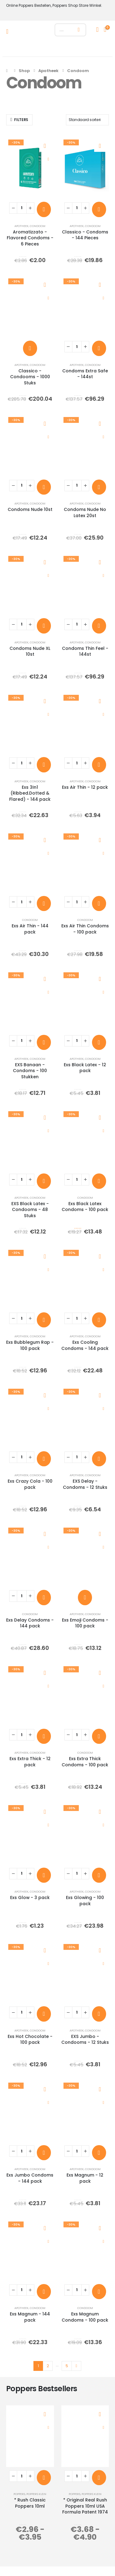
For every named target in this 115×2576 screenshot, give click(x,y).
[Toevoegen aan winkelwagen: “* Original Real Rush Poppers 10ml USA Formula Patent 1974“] (99, 2477)
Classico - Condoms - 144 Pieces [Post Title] (85, 235)
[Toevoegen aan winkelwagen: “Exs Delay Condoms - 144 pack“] (44, 1597)
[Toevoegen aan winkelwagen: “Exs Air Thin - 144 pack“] (44, 903)
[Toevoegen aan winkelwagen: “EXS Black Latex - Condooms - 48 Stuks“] (44, 1181)
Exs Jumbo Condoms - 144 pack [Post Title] (29, 2178)
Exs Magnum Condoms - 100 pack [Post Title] (85, 2317)
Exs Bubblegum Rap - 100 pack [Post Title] (30, 1345)
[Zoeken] (78, 30)
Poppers (19, 2494)
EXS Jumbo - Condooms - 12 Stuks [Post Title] (85, 2039)
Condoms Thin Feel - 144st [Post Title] (85, 651)
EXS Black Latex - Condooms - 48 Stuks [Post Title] (30, 1210)
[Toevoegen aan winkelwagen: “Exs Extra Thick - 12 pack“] (44, 1736)
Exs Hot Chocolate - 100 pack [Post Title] (30, 2039)
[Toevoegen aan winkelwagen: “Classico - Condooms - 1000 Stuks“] (30, 348)
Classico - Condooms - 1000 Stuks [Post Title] (30, 377)
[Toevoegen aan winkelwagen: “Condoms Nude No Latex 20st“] (99, 487)
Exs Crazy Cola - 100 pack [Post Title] (30, 1484)
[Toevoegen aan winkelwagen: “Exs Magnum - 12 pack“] (99, 2152)
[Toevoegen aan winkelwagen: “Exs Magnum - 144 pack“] (44, 2291)
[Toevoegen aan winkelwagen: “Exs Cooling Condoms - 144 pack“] (99, 1319)
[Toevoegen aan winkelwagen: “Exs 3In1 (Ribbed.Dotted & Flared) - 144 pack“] (44, 764)
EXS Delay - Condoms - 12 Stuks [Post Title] (85, 1484)
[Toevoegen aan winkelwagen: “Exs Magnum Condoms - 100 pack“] (99, 2291)
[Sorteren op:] (87, 119)
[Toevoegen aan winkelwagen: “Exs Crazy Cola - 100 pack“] (44, 1458)
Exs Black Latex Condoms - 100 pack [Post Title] (85, 1207)
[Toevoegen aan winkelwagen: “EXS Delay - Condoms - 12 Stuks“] (99, 1458)
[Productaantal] (22, 208)
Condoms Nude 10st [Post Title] (30, 509)
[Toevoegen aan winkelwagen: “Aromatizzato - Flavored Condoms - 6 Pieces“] (44, 209)
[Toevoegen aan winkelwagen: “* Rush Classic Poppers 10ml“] (44, 2477)
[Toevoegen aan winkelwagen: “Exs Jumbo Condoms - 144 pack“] (44, 2152)
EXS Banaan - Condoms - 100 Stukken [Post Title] (30, 1071)
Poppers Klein (36, 2494)
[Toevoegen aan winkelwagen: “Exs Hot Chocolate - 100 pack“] (44, 2013)
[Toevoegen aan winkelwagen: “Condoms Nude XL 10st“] (44, 625)
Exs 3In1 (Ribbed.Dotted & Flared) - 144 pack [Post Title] (30, 793)
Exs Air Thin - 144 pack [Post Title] (30, 929)
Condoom (37, 226)
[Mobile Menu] (9, 31)
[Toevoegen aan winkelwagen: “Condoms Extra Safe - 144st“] (99, 348)
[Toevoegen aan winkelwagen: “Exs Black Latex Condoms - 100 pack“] (99, 1181)
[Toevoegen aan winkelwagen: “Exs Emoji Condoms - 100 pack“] (85, 1597)
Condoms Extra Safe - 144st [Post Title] (85, 374)
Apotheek (21, 226)
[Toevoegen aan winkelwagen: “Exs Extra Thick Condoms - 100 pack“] (99, 1736)
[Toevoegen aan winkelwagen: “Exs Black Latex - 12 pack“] (99, 1042)
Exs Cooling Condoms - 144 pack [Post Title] (85, 1345)
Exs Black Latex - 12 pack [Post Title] (85, 1068)
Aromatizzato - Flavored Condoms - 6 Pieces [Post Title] (30, 238)
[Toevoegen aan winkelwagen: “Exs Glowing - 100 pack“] (99, 1875)
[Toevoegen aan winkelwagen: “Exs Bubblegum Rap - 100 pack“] (44, 1319)
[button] (19, 119)
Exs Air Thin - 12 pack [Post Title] (85, 787)
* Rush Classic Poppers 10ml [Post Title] (30, 2503)
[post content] (30, 168)
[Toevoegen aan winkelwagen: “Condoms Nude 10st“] (44, 487)
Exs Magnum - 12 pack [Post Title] (85, 2178)
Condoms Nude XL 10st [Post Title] (30, 651)
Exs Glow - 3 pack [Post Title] (30, 1897)
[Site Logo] (30, 31)
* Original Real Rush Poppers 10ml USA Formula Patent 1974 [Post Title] (85, 2506)
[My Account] (97, 29)
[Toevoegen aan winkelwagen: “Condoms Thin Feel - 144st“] (99, 625)
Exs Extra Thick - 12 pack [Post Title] (30, 1762)
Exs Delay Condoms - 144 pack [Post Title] (30, 1623)
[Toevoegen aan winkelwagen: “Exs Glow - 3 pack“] (44, 1875)
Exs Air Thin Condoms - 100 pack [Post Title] (85, 929)
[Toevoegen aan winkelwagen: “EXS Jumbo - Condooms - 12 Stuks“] (99, 2013)
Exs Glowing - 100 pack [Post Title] (85, 1900)
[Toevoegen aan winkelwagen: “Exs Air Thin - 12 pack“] (99, 764)
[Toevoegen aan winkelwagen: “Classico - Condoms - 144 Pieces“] (99, 209)
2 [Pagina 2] (48, 2366)
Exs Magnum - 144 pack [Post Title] (30, 2317)
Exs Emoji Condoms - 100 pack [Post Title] (85, 1623)
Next (76, 2366)
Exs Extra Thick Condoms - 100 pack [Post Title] (85, 1762)
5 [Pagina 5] (67, 2366)
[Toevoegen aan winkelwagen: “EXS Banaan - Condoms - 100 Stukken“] (44, 1042)
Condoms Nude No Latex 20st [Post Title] (85, 512)
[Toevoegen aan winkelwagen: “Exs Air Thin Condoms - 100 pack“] (99, 903)
